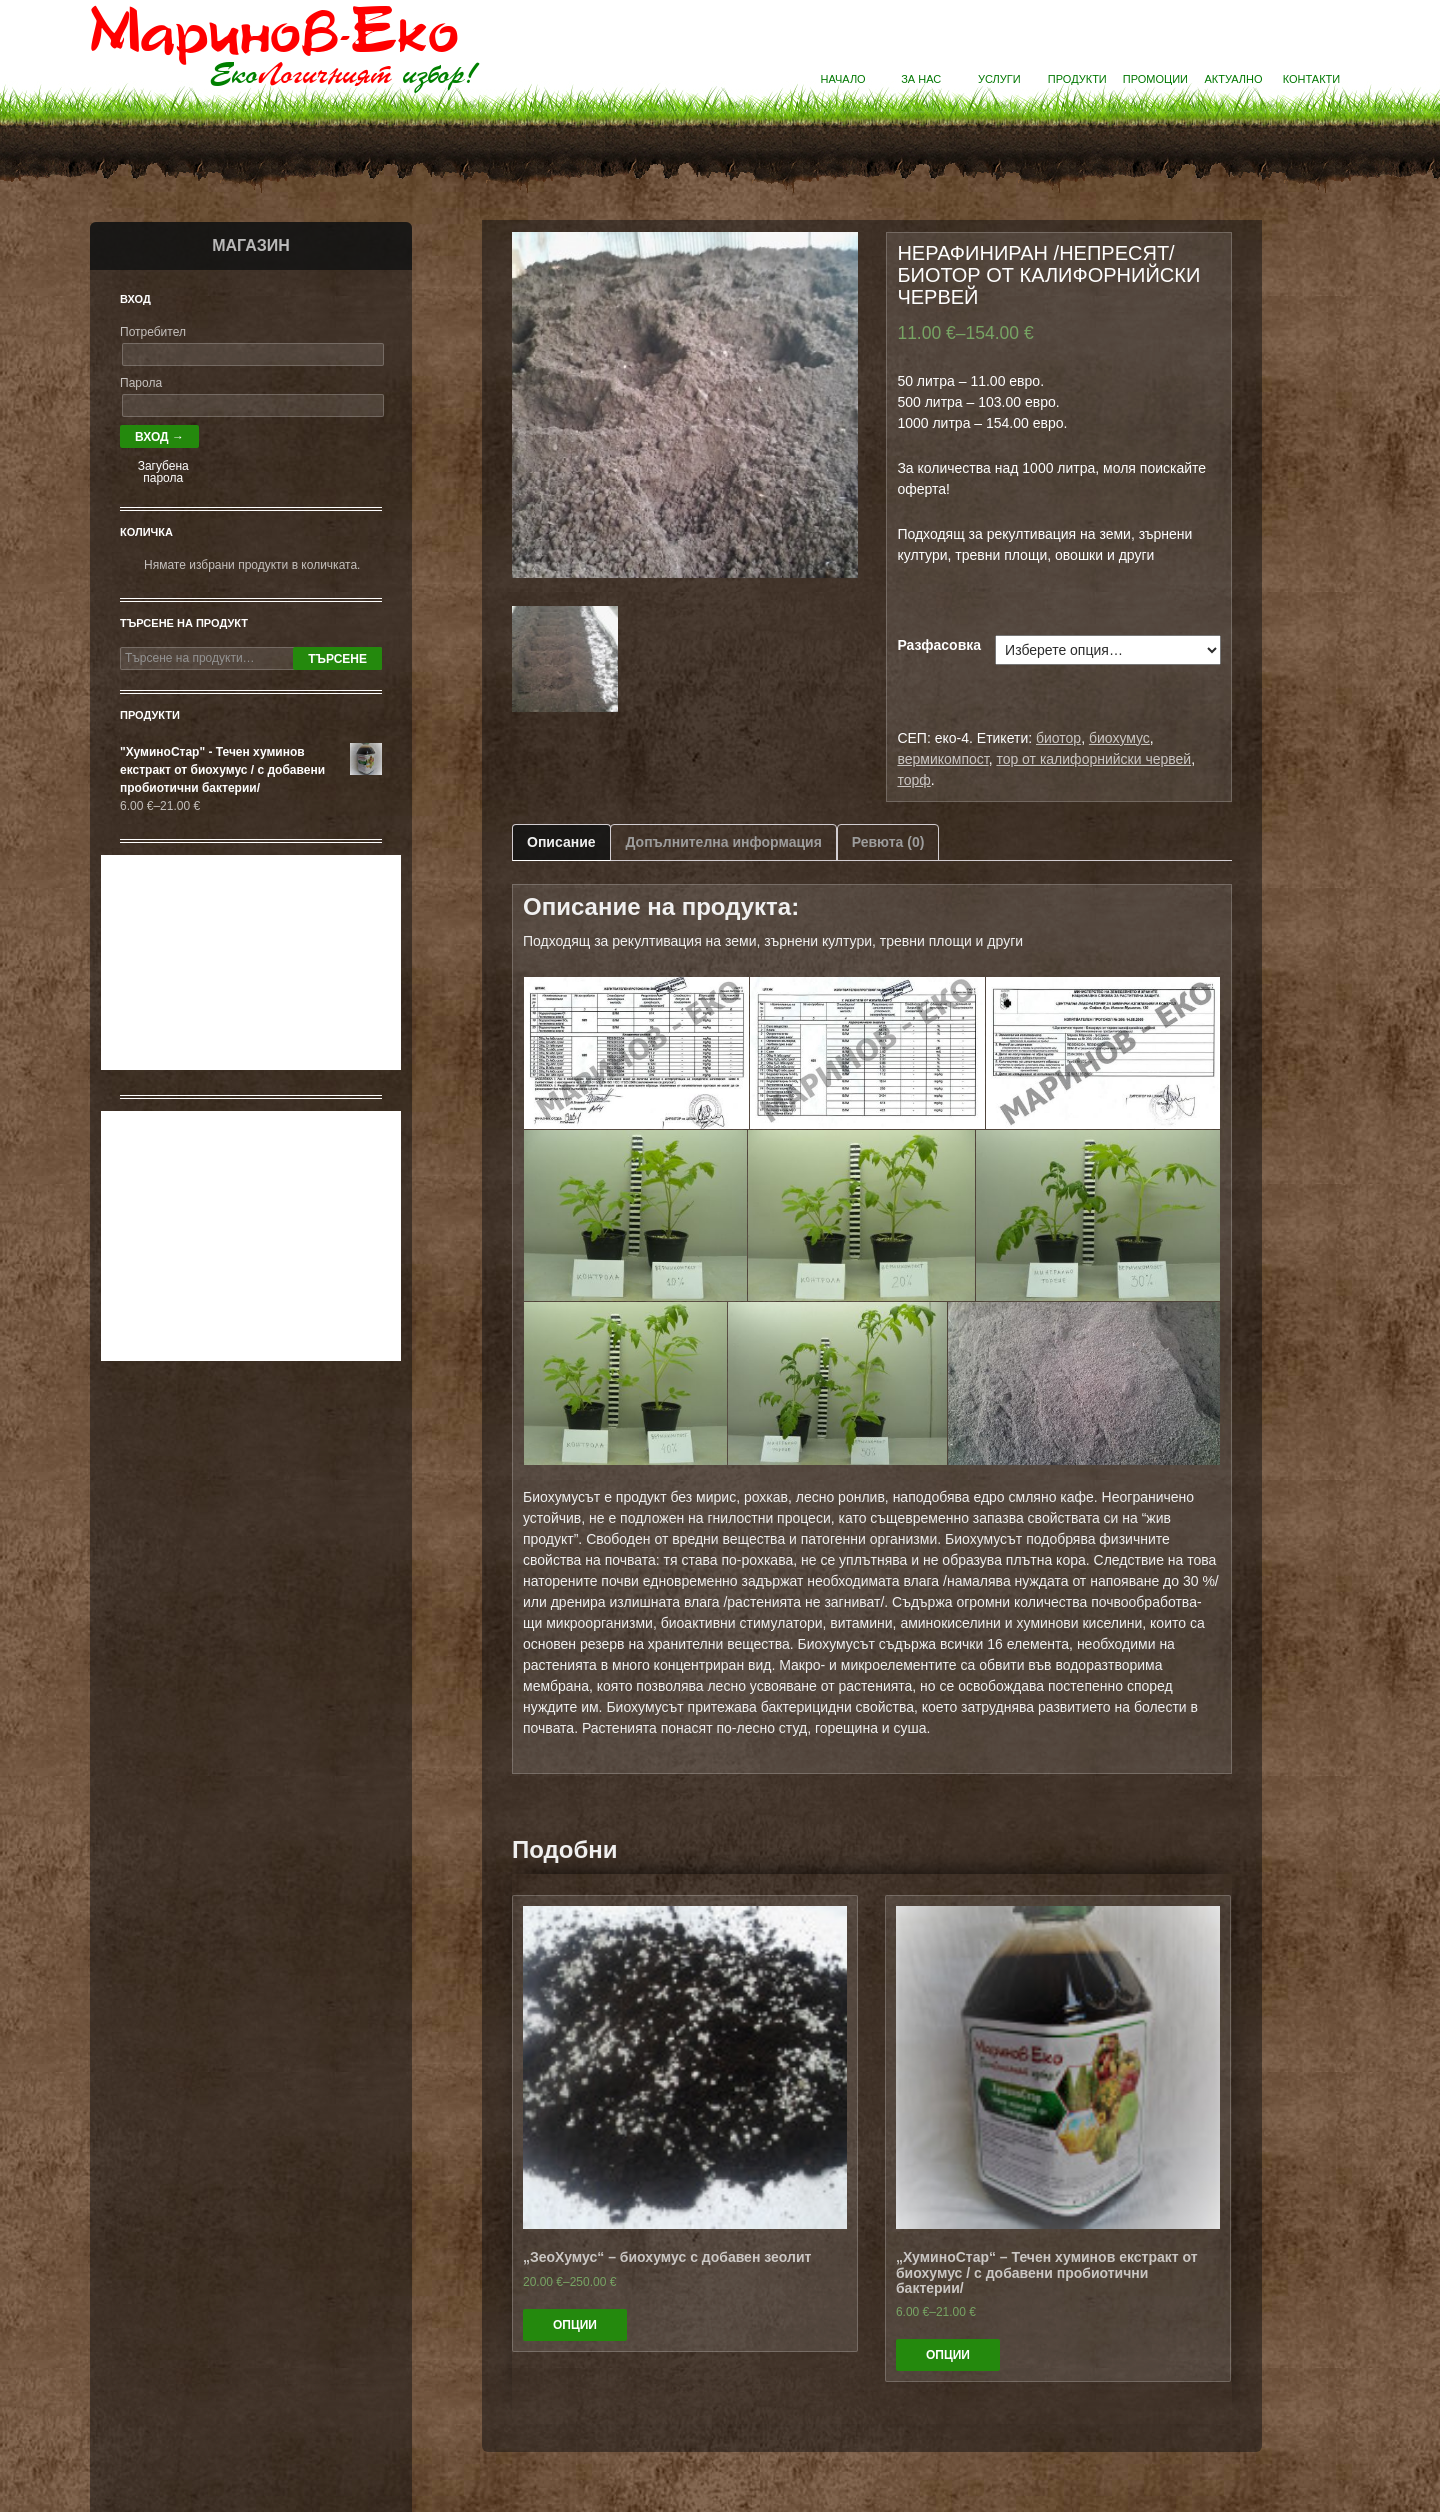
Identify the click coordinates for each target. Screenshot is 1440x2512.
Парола (141, 383)
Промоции (1155, 79)
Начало (843, 79)
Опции (575, 2325)
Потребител (153, 332)
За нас (921, 79)
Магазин (251, 245)
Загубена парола (163, 472)
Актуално (1233, 79)
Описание (561, 842)
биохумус (1119, 738)
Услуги (999, 79)
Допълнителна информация (723, 842)
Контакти (1312, 79)
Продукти (1077, 79)
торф (913, 780)
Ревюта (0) (888, 842)
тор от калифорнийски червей (1093, 759)
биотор (1058, 738)
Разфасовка (939, 645)
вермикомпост (942, 759)
